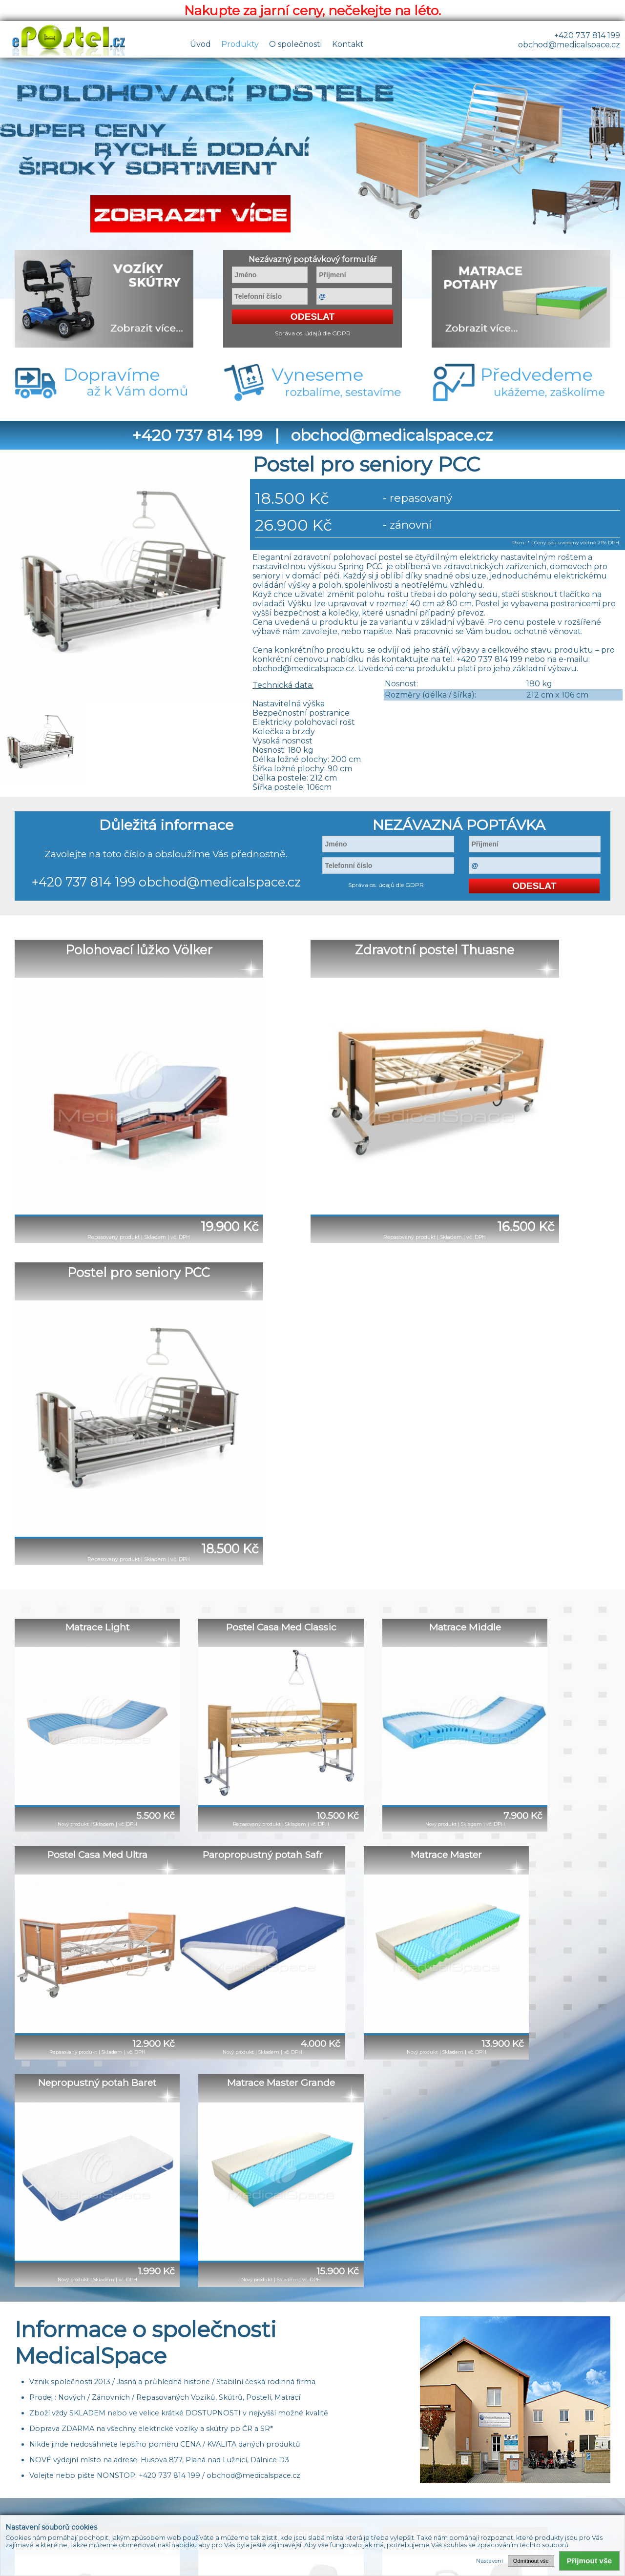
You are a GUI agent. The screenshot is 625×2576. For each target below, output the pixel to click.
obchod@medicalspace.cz (569, 44)
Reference (322, 2458)
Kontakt (348, 44)
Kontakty (367, 2458)
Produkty (240, 44)
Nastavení (489, 2560)
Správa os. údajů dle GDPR (313, 333)
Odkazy (439, 2458)
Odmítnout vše (531, 2561)
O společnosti (295, 44)
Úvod (200, 44)
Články (404, 2458)
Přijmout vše (589, 2560)
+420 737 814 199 (587, 35)
